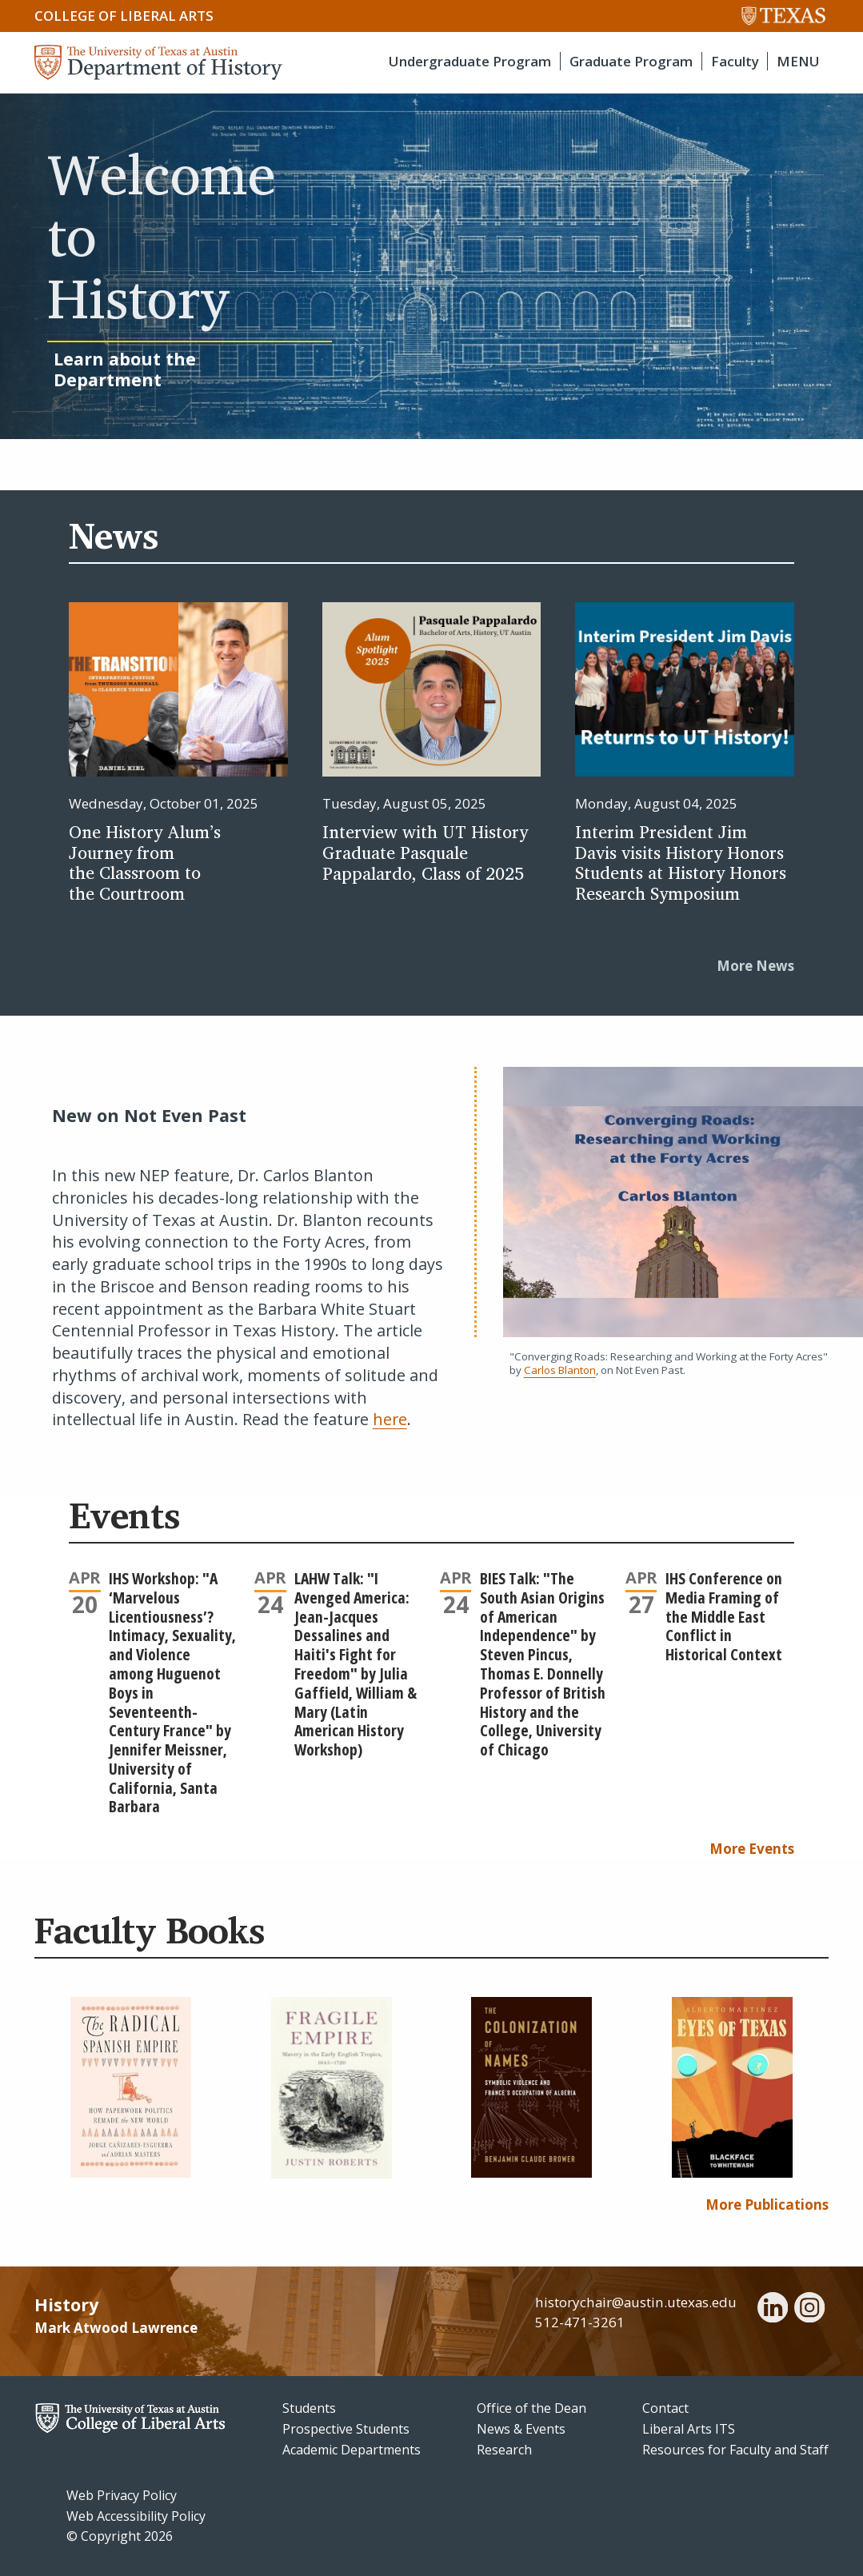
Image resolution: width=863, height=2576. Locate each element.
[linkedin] (772, 2309)
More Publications (767, 2204)
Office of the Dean (531, 2408)
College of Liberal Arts (124, 15)
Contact (665, 2408)
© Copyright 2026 (119, 2536)
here (390, 1419)
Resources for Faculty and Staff (735, 2449)
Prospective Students (346, 2429)
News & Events (521, 2429)
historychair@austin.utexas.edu (636, 2302)
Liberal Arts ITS (688, 2429)
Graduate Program (631, 61)
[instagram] (809, 2309)
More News (755, 966)
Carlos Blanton (560, 1370)
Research (504, 2449)
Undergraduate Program (470, 61)
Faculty (735, 61)
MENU (798, 61)
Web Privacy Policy (121, 2495)
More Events (751, 1848)
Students (309, 2408)
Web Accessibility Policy (136, 2516)
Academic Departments (351, 2449)
